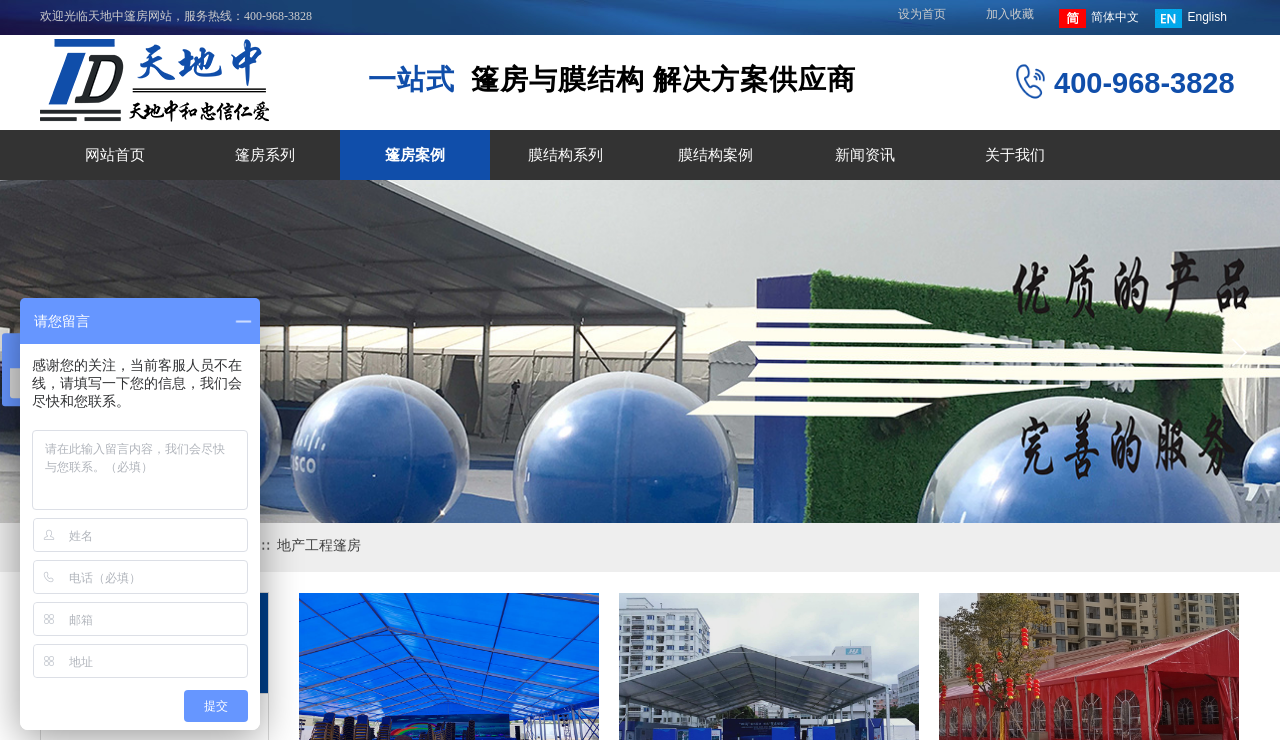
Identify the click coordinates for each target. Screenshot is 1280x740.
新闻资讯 (865, 155)
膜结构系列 (565, 155)
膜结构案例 (715, 155)
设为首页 (922, 14)
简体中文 (1099, 18)
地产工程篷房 (319, 545)
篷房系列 (265, 155)
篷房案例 (415, 155)
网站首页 (115, 155)
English (1190, 18)
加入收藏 (1010, 14)
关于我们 (1015, 155)
